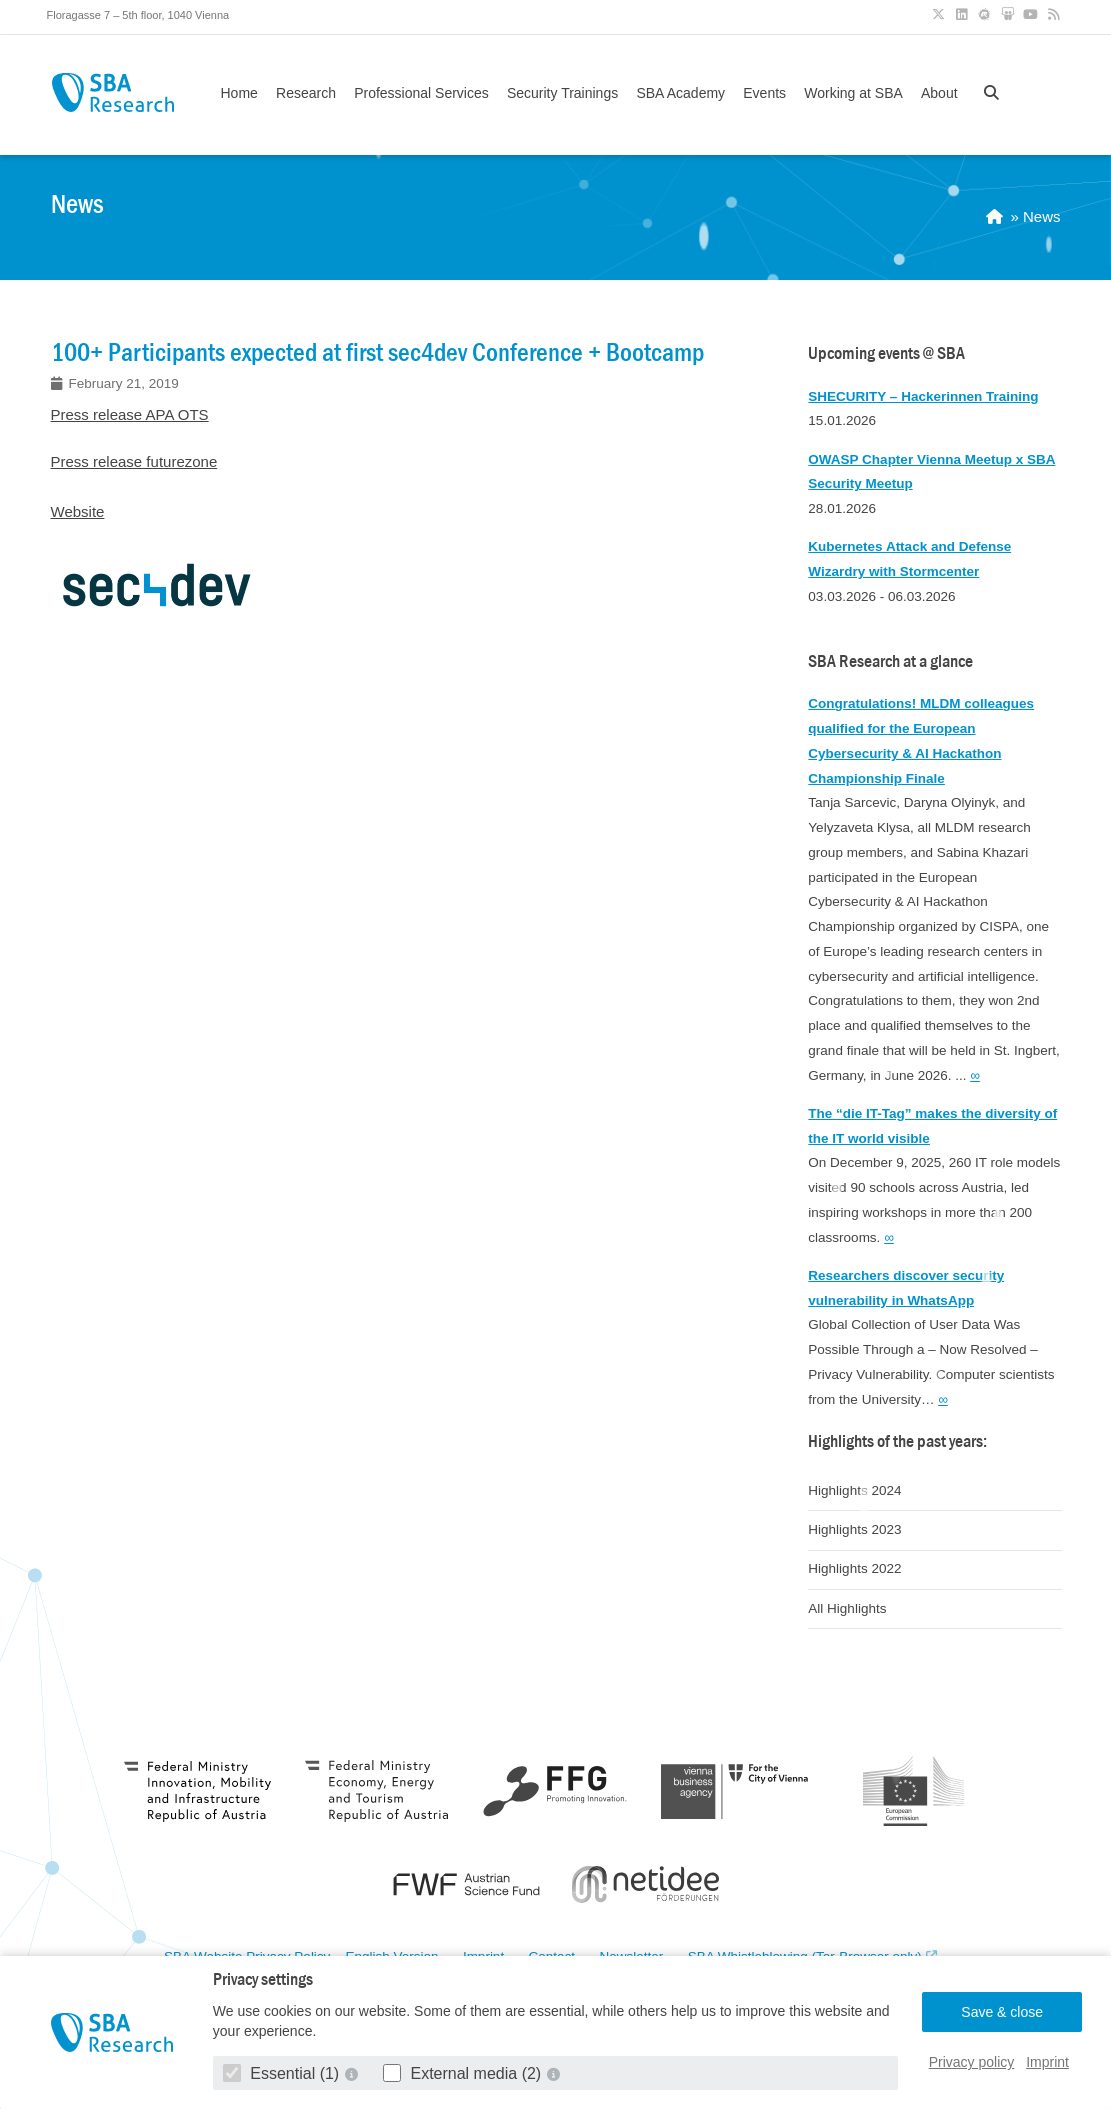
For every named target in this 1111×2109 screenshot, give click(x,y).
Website (78, 511)
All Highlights (847, 1608)
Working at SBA (853, 93)
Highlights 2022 (854, 1568)
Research (306, 93)
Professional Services (421, 93)
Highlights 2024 (854, 1490)
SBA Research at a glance (890, 661)
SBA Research (113, 92)
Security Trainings (562, 93)
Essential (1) (283, 2073)
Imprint (1047, 2062)
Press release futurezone (134, 461)
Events (764, 93)
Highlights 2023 (854, 1529)
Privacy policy (972, 2062)
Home (239, 93)
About (939, 93)
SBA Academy (680, 93)
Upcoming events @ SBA (886, 353)
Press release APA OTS (130, 414)
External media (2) (464, 2073)
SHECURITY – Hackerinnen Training (923, 396)
